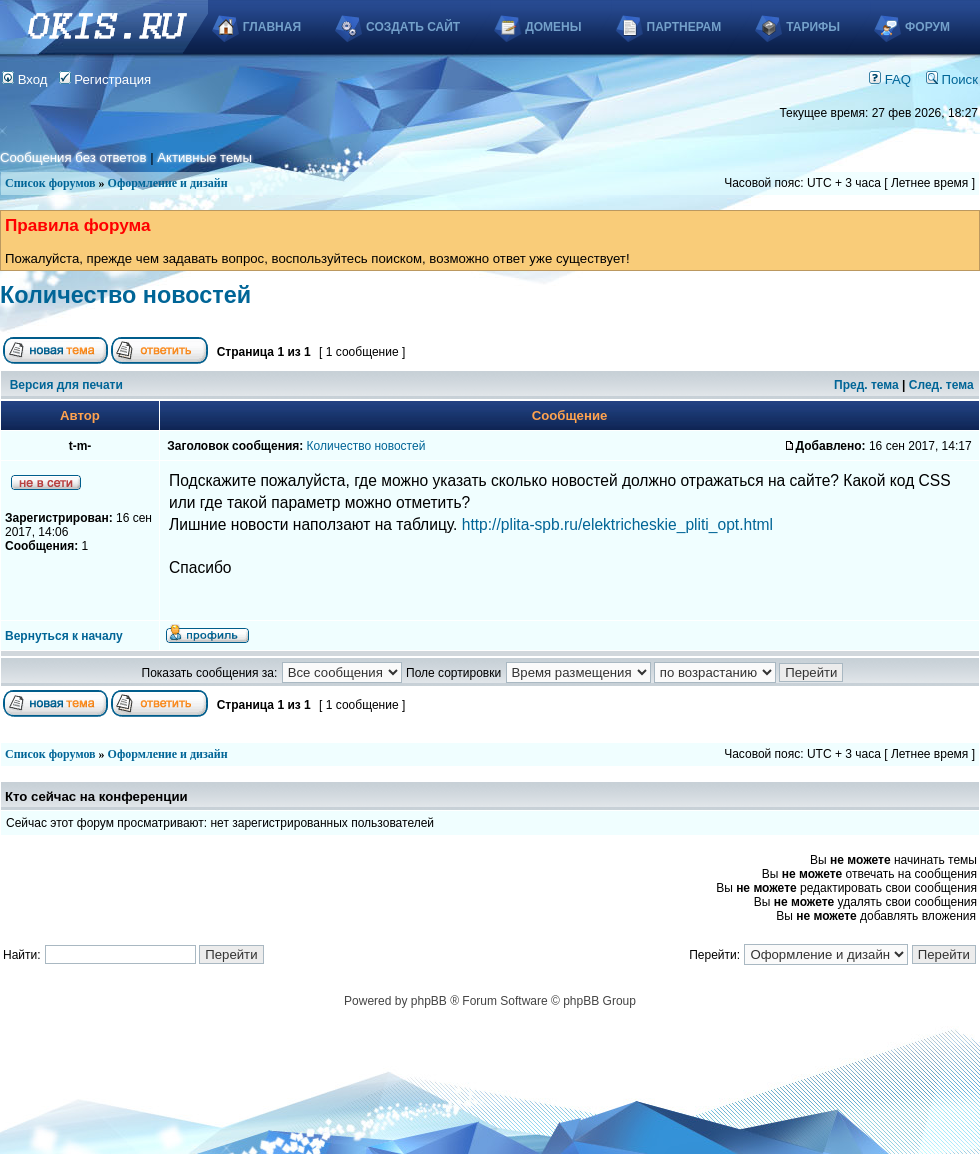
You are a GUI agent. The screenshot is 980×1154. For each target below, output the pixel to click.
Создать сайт (413, 27)
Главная (272, 27)
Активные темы (204, 157)
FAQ (890, 79)
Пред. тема (866, 385)
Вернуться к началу (64, 636)
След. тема (941, 385)
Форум (927, 27)
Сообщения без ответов (73, 157)
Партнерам (684, 27)
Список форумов (50, 183)
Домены (553, 27)
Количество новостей (125, 295)
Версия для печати (66, 385)
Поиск (952, 79)
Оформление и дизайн (168, 183)
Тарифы (813, 27)
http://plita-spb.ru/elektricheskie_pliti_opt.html (617, 524)
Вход (25, 79)
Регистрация (105, 79)
